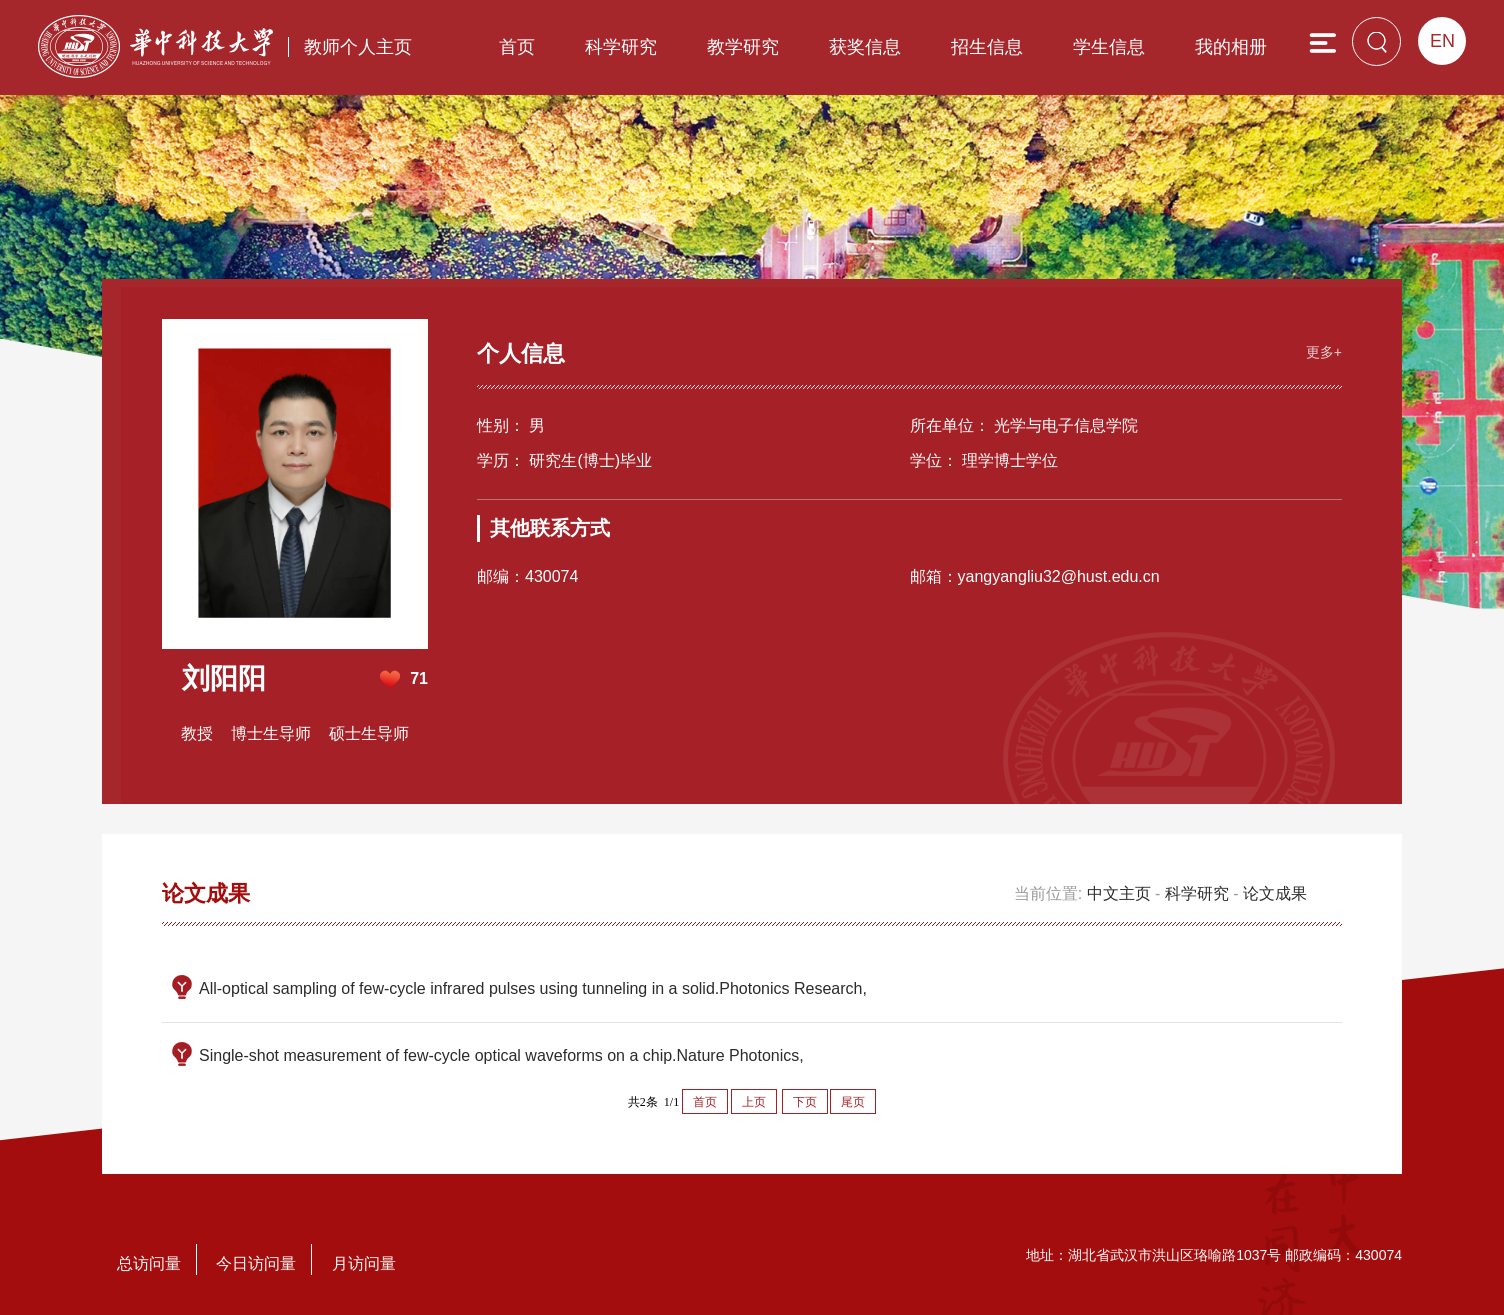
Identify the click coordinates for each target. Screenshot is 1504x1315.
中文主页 (1119, 893)
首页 (517, 47)
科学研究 (621, 47)
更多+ (1324, 352)
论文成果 (1275, 893)
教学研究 (743, 47)
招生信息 (987, 47)
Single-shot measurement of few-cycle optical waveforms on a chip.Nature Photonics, (501, 1055)
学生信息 (1109, 47)
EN (1442, 41)
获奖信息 (865, 47)
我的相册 (1231, 47)
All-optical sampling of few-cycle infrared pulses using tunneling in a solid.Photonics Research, (533, 988)
